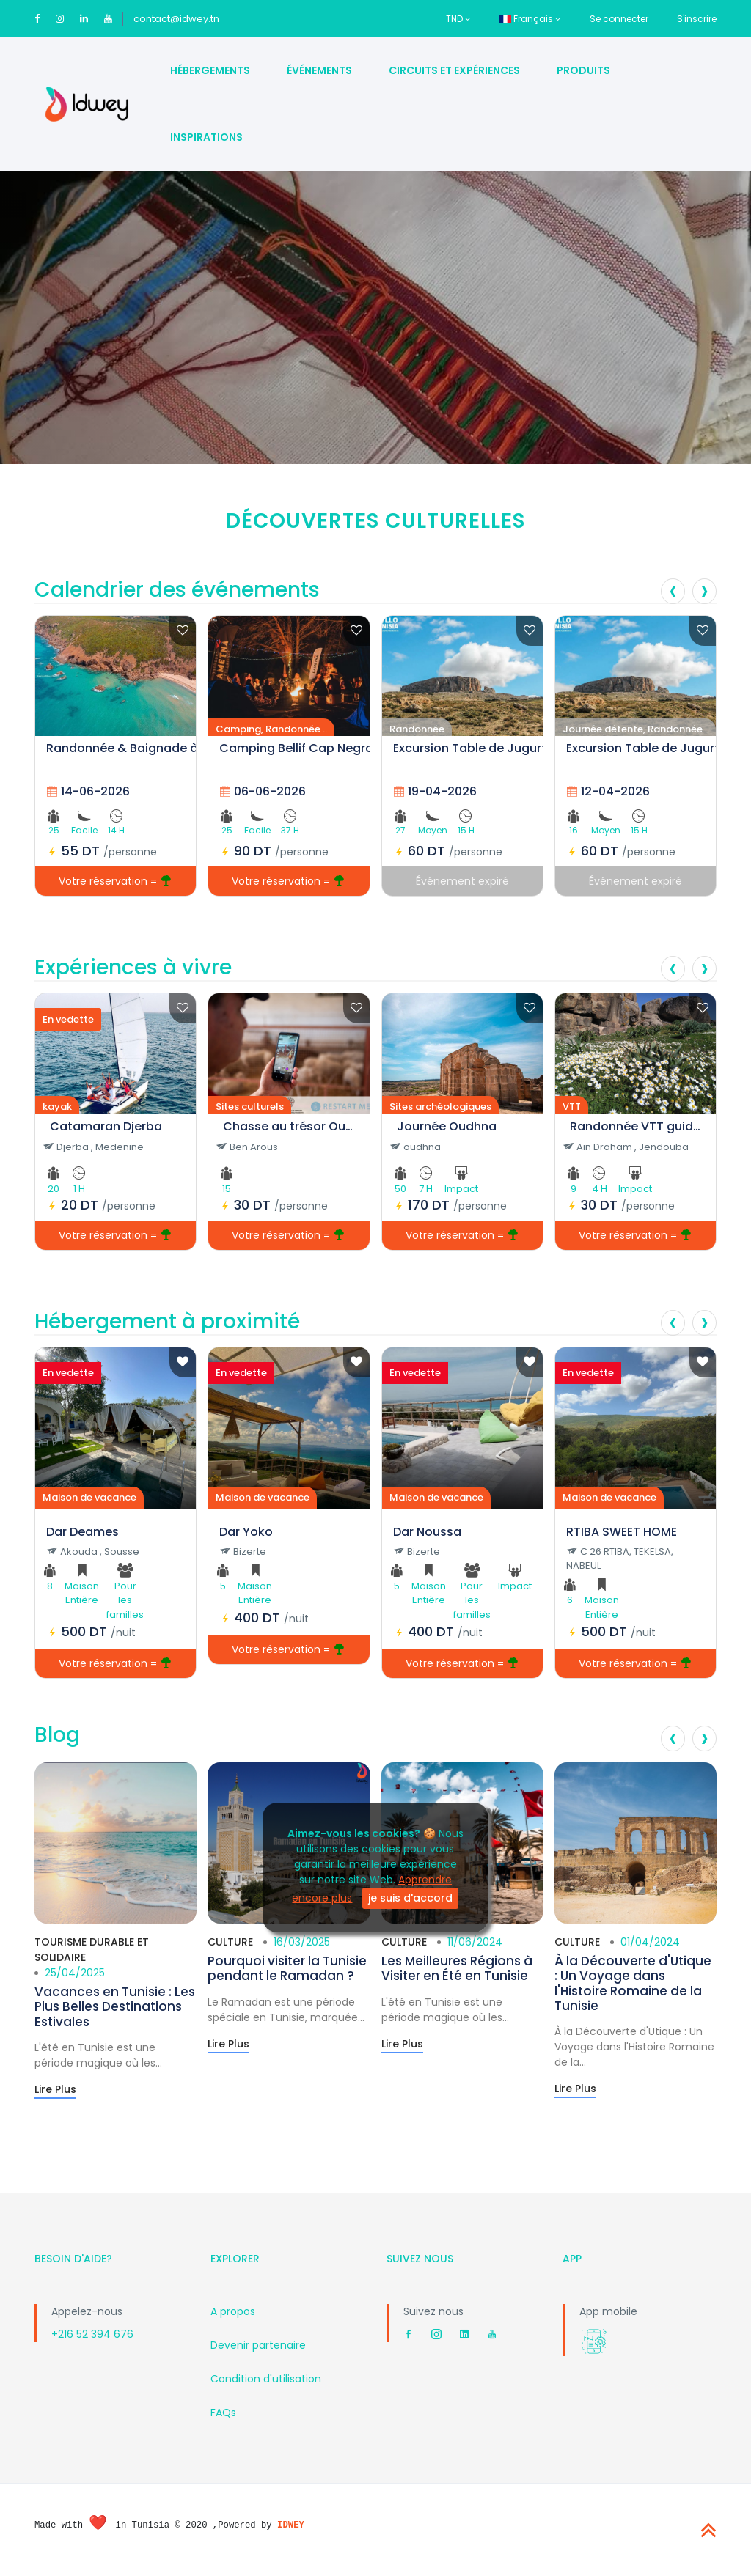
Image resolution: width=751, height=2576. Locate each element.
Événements (319, 70)
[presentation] (673, 591)
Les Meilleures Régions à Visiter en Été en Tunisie (456, 1968)
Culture (230, 1942)
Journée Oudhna (447, 1126)
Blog (57, 1735)
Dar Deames (82, 1531)
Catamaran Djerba (106, 1126)
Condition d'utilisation (265, 2378)
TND (458, 18)
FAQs (223, 2412)
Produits (583, 70)
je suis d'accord (410, 1898)
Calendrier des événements (177, 589)
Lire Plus (55, 2089)
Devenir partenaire (258, 2345)
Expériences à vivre (133, 967)
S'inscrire (697, 18)
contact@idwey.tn (176, 19)
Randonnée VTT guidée (635, 1126)
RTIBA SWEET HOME (621, 1531)
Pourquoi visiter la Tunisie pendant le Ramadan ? (287, 1968)
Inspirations (206, 137)
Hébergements (210, 70)
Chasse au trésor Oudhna (288, 1126)
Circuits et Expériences (454, 70)
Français (530, 18)
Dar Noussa (427, 1531)
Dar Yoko (246, 1531)
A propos (232, 2311)
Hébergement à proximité (167, 1321)
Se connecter (619, 18)
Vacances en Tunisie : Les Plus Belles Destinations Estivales (114, 2007)
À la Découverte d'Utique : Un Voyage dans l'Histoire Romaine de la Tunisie (632, 1983)
